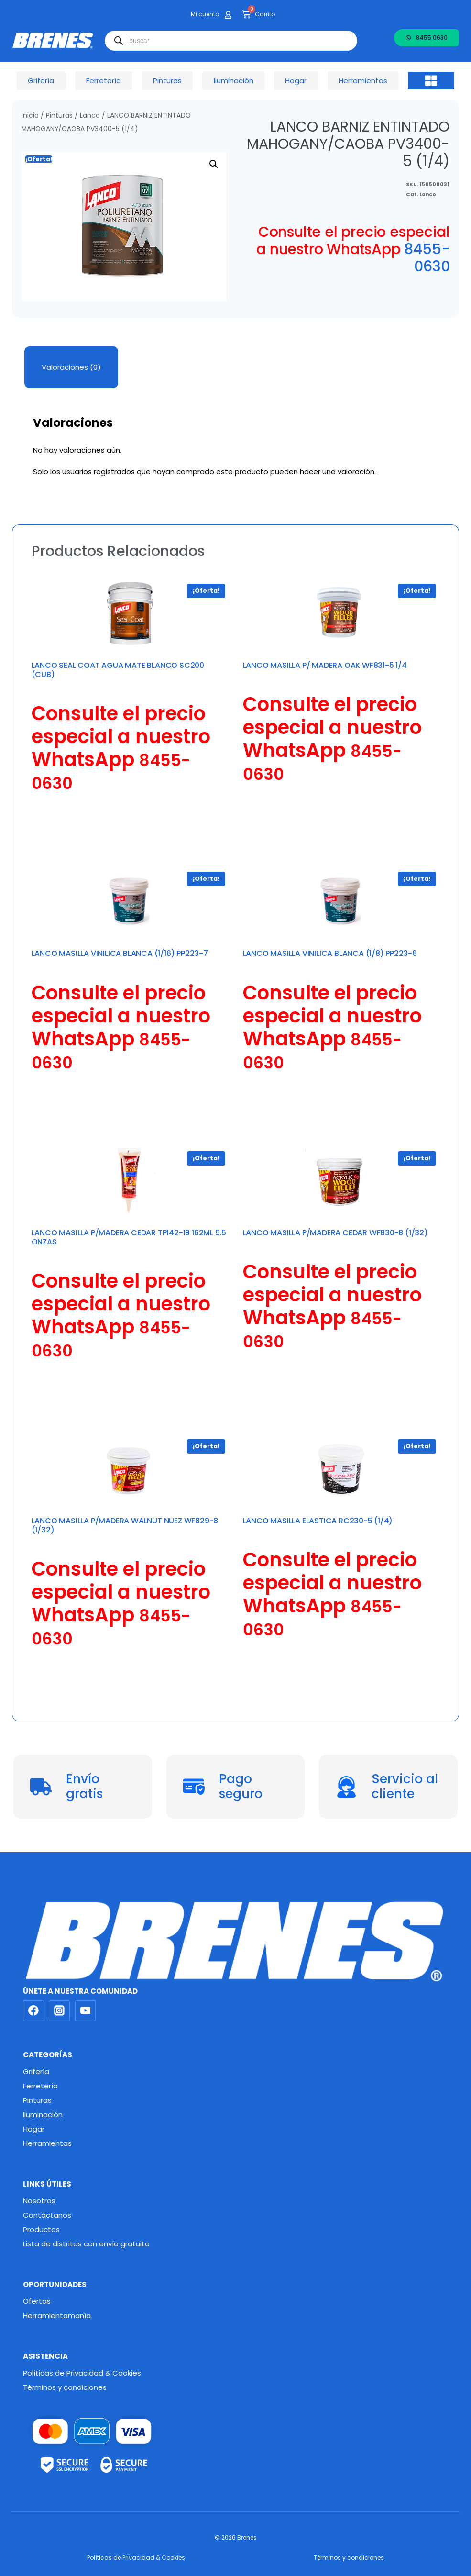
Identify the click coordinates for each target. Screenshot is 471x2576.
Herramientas (47, 2143)
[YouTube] (85, 2010)
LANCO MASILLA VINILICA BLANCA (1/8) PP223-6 (330, 953)
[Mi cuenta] (228, 15)
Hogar (33, 2129)
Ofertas (37, 2301)
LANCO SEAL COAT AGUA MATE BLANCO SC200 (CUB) (118, 670)
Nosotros (39, 2201)
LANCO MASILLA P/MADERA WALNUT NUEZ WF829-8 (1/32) (125, 1525)
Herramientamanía (57, 2315)
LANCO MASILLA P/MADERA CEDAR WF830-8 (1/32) (335, 1232)
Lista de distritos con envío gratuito (86, 2244)
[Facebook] (33, 2010)
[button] (431, 81)
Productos (41, 2229)
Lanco (90, 115)
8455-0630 (426, 258)
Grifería (36, 2071)
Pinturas (59, 115)
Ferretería (40, 2086)
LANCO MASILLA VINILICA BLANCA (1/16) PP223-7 (120, 953)
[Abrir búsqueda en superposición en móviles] (231, 40)
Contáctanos (47, 2215)
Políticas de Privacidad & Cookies (82, 2373)
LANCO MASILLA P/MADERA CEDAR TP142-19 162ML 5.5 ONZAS (129, 1237)
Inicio (30, 115)
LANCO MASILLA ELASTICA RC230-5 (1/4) (318, 1520)
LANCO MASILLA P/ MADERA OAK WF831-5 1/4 (325, 665)
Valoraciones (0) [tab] (71, 367)
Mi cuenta (205, 14)
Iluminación (43, 2115)
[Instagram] (59, 2010)
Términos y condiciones (65, 2387)
